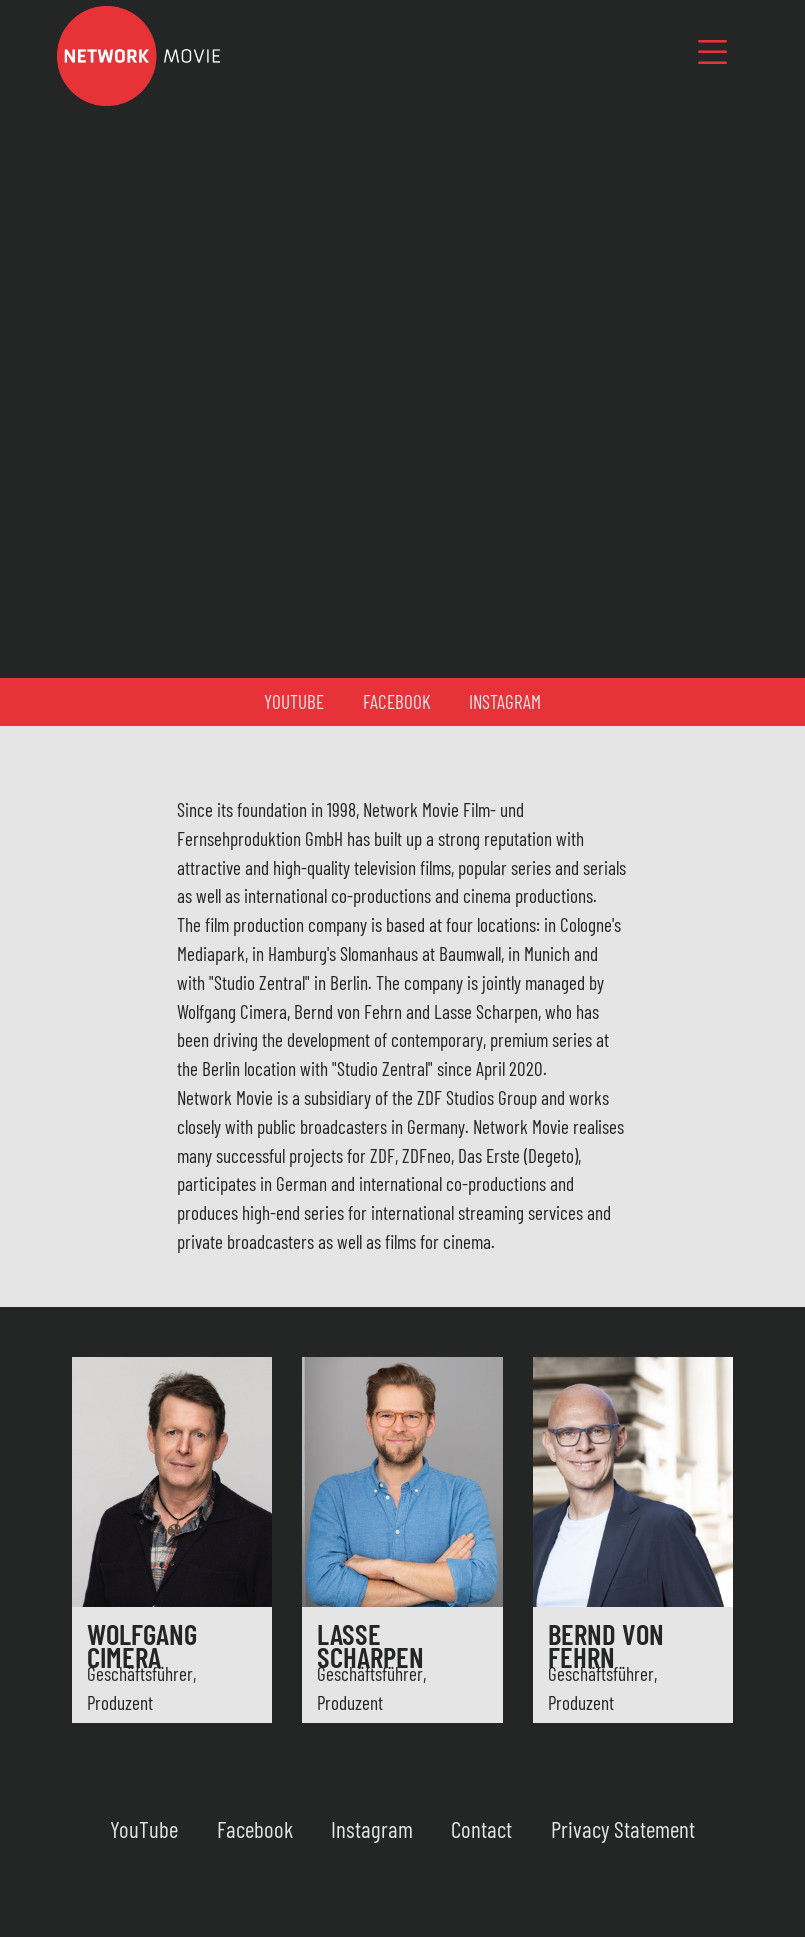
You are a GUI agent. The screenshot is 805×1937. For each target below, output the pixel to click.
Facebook (397, 701)
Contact (481, 1829)
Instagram (505, 701)
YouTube (294, 701)
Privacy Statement (623, 1829)
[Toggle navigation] (712, 51)
